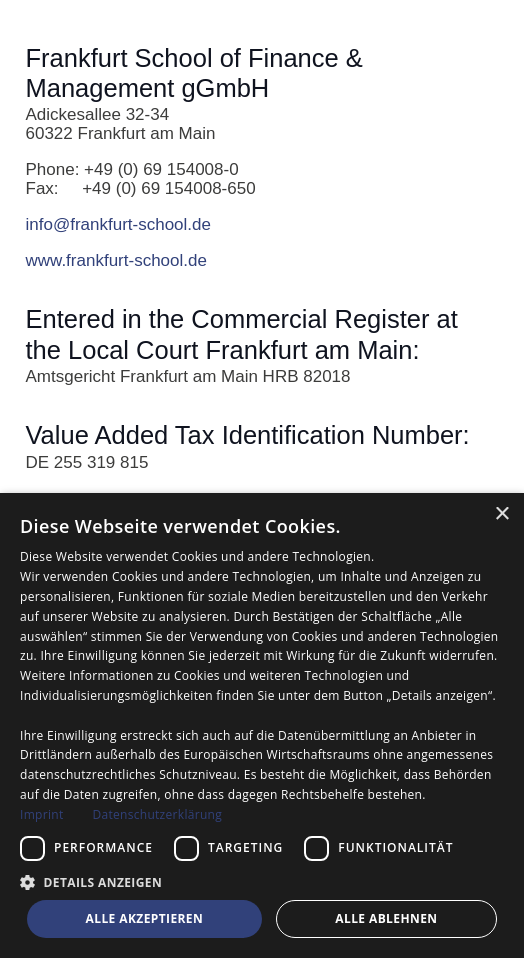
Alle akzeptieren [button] (145, 918)
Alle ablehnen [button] (386, 918)
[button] (262, 882)
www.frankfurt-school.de (116, 260)
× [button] (501, 514)
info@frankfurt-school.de (118, 224)
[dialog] (262, 725)
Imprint (41, 814)
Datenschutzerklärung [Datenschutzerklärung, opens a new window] (157, 814)
